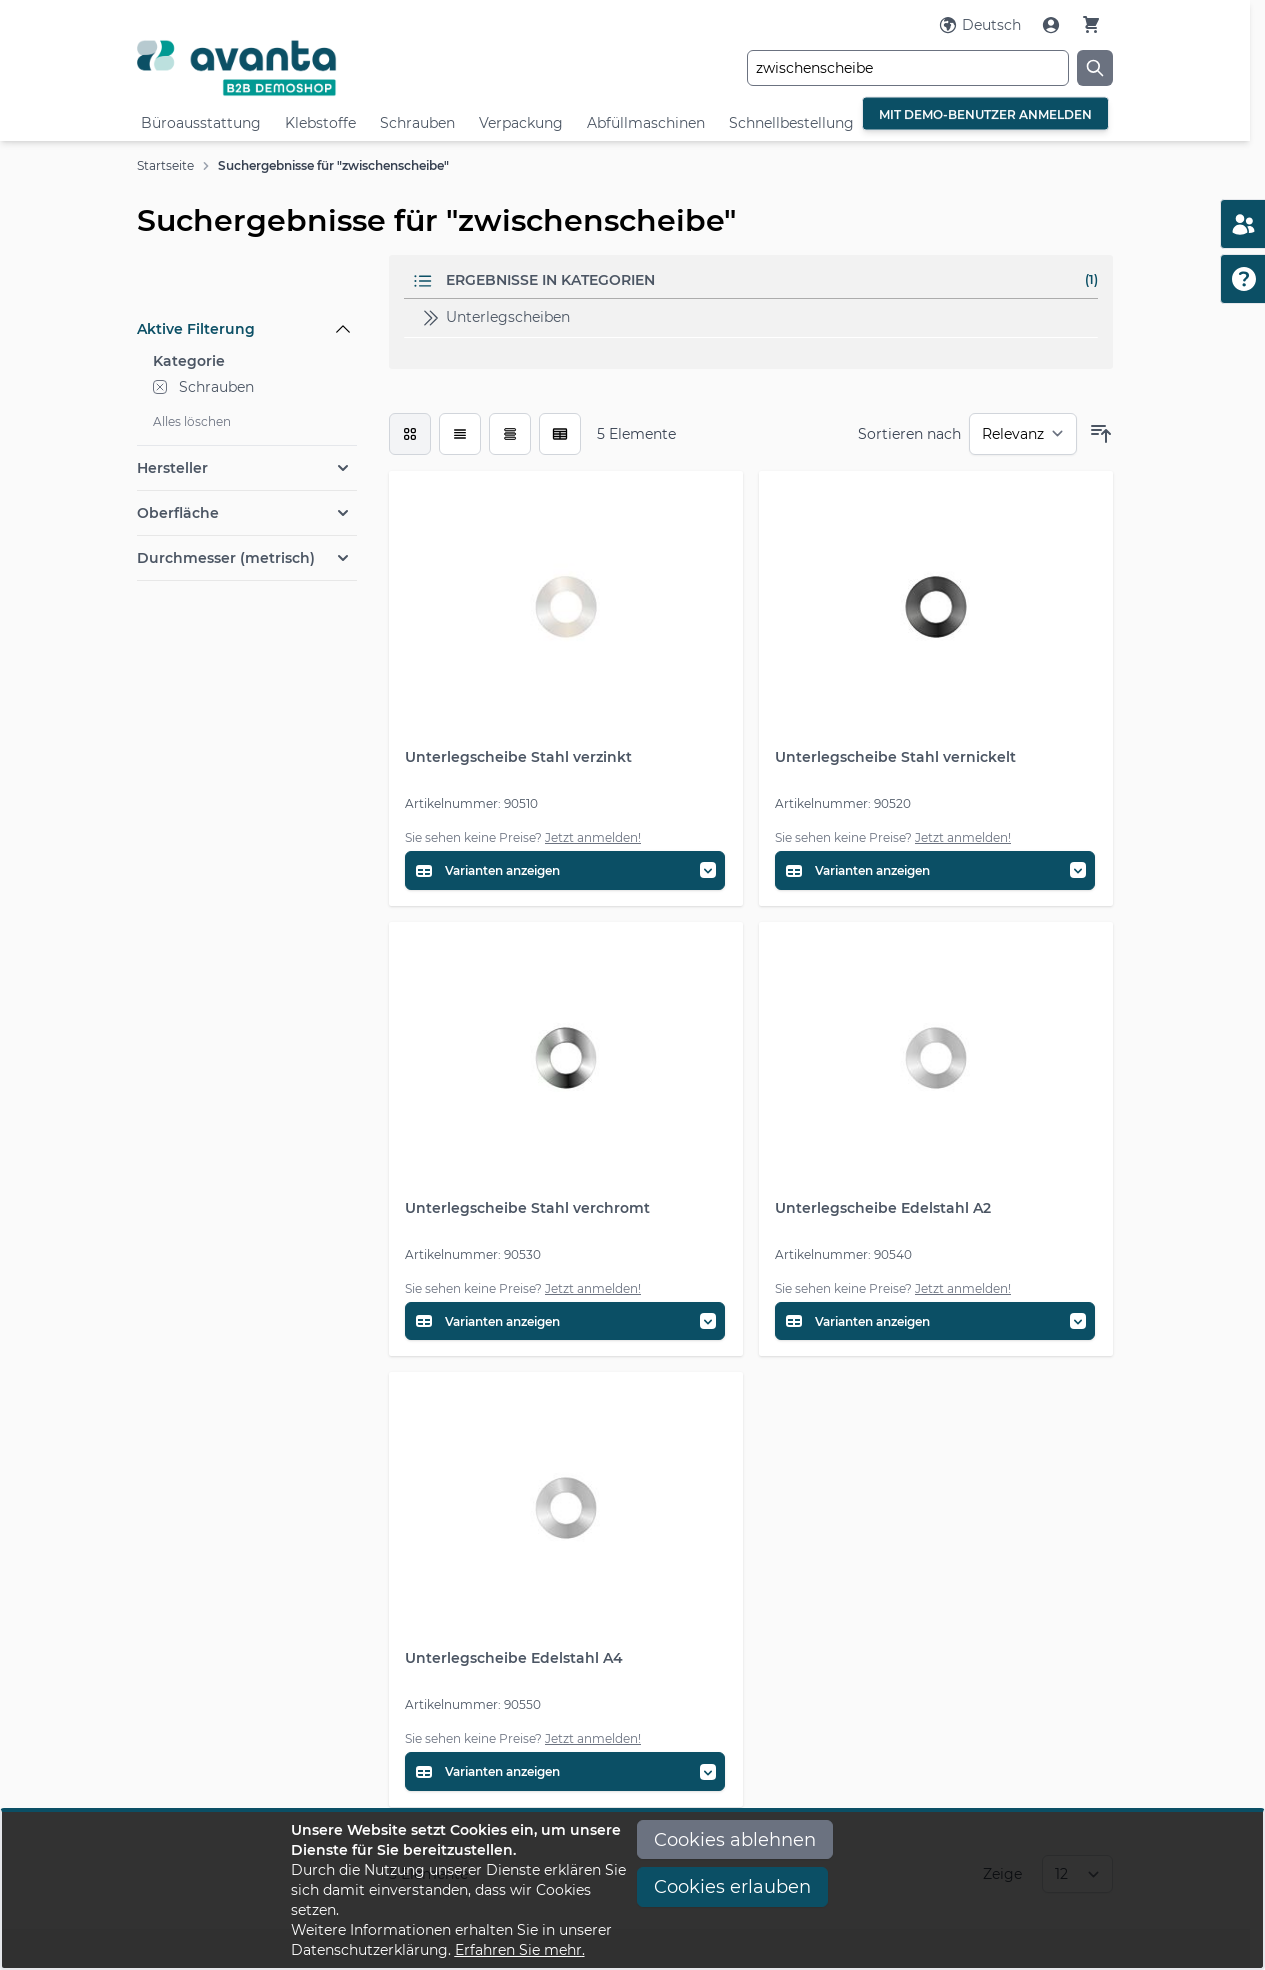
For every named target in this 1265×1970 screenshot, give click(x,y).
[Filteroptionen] (247, 283)
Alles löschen (192, 421)
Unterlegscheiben (495, 318)
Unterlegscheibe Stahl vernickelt (895, 757)
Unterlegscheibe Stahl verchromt (527, 1208)
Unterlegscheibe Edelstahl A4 (514, 1658)
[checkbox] (410, 434)
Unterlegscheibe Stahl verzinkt (518, 757)
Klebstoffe (320, 123)
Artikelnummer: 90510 (471, 803)
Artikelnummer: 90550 (473, 1704)
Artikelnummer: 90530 (473, 1254)
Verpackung (521, 123)
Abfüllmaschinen (646, 123)
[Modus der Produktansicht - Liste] (460, 434)
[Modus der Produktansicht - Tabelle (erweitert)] (560, 434)
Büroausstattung (201, 123)
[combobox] (908, 68)
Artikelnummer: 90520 (843, 803)
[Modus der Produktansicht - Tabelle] (510, 434)
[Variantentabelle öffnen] (565, 870)
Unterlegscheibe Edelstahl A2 (883, 1208)
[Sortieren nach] (1023, 434)
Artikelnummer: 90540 (843, 1254)
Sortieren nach (909, 434)
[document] (633, 1890)
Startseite (165, 165)
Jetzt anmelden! (593, 837)
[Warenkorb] (1091, 24)
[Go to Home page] (299, 67)
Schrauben (417, 123)
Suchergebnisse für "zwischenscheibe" (333, 165)
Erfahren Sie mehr (518, 1950)
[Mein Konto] (1053, 25)
